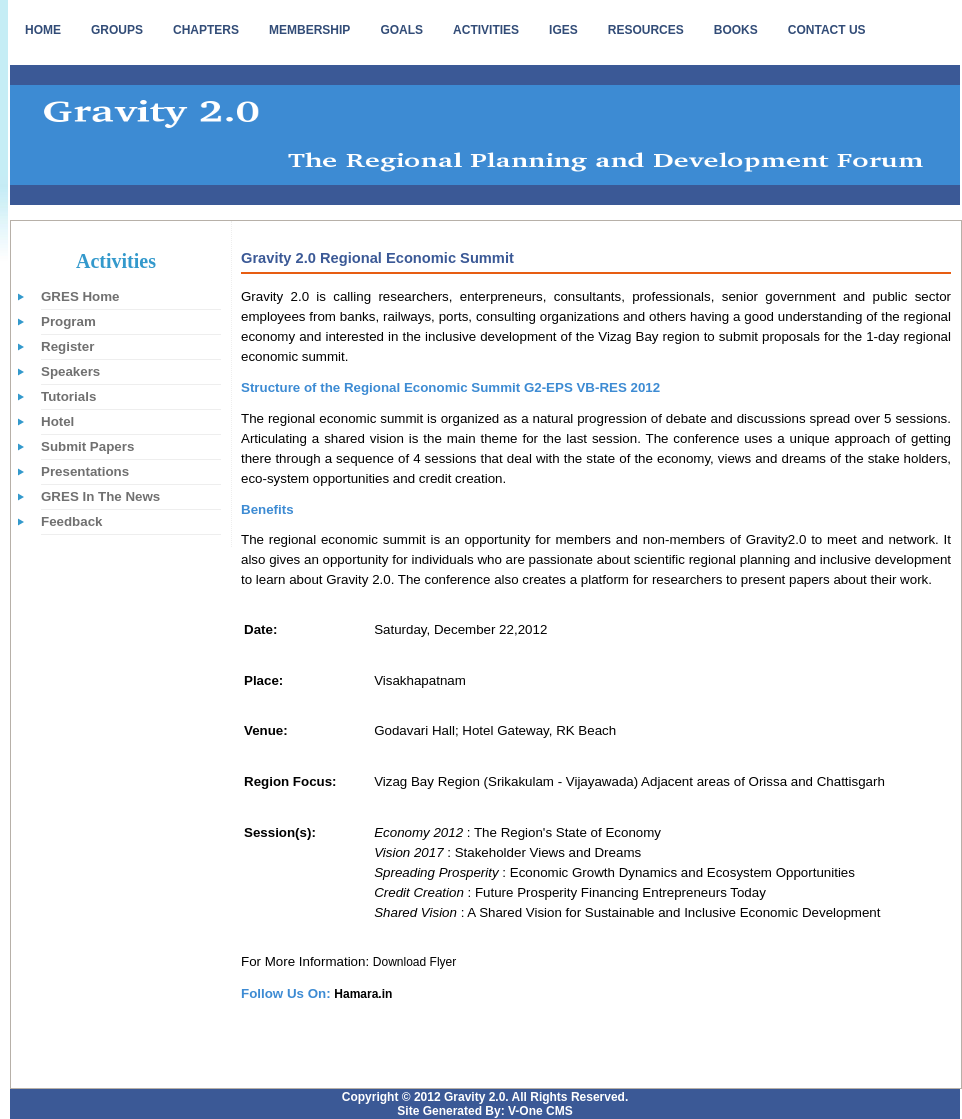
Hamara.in (363, 994)
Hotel (57, 421)
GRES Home (80, 296)
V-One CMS (539, 1111)
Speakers (70, 371)
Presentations (85, 471)
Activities (116, 261)
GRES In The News (100, 496)
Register (67, 346)
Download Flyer (414, 962)
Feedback (72, 521)
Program (68, 321)
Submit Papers (87, 446)
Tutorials (68, 396)
